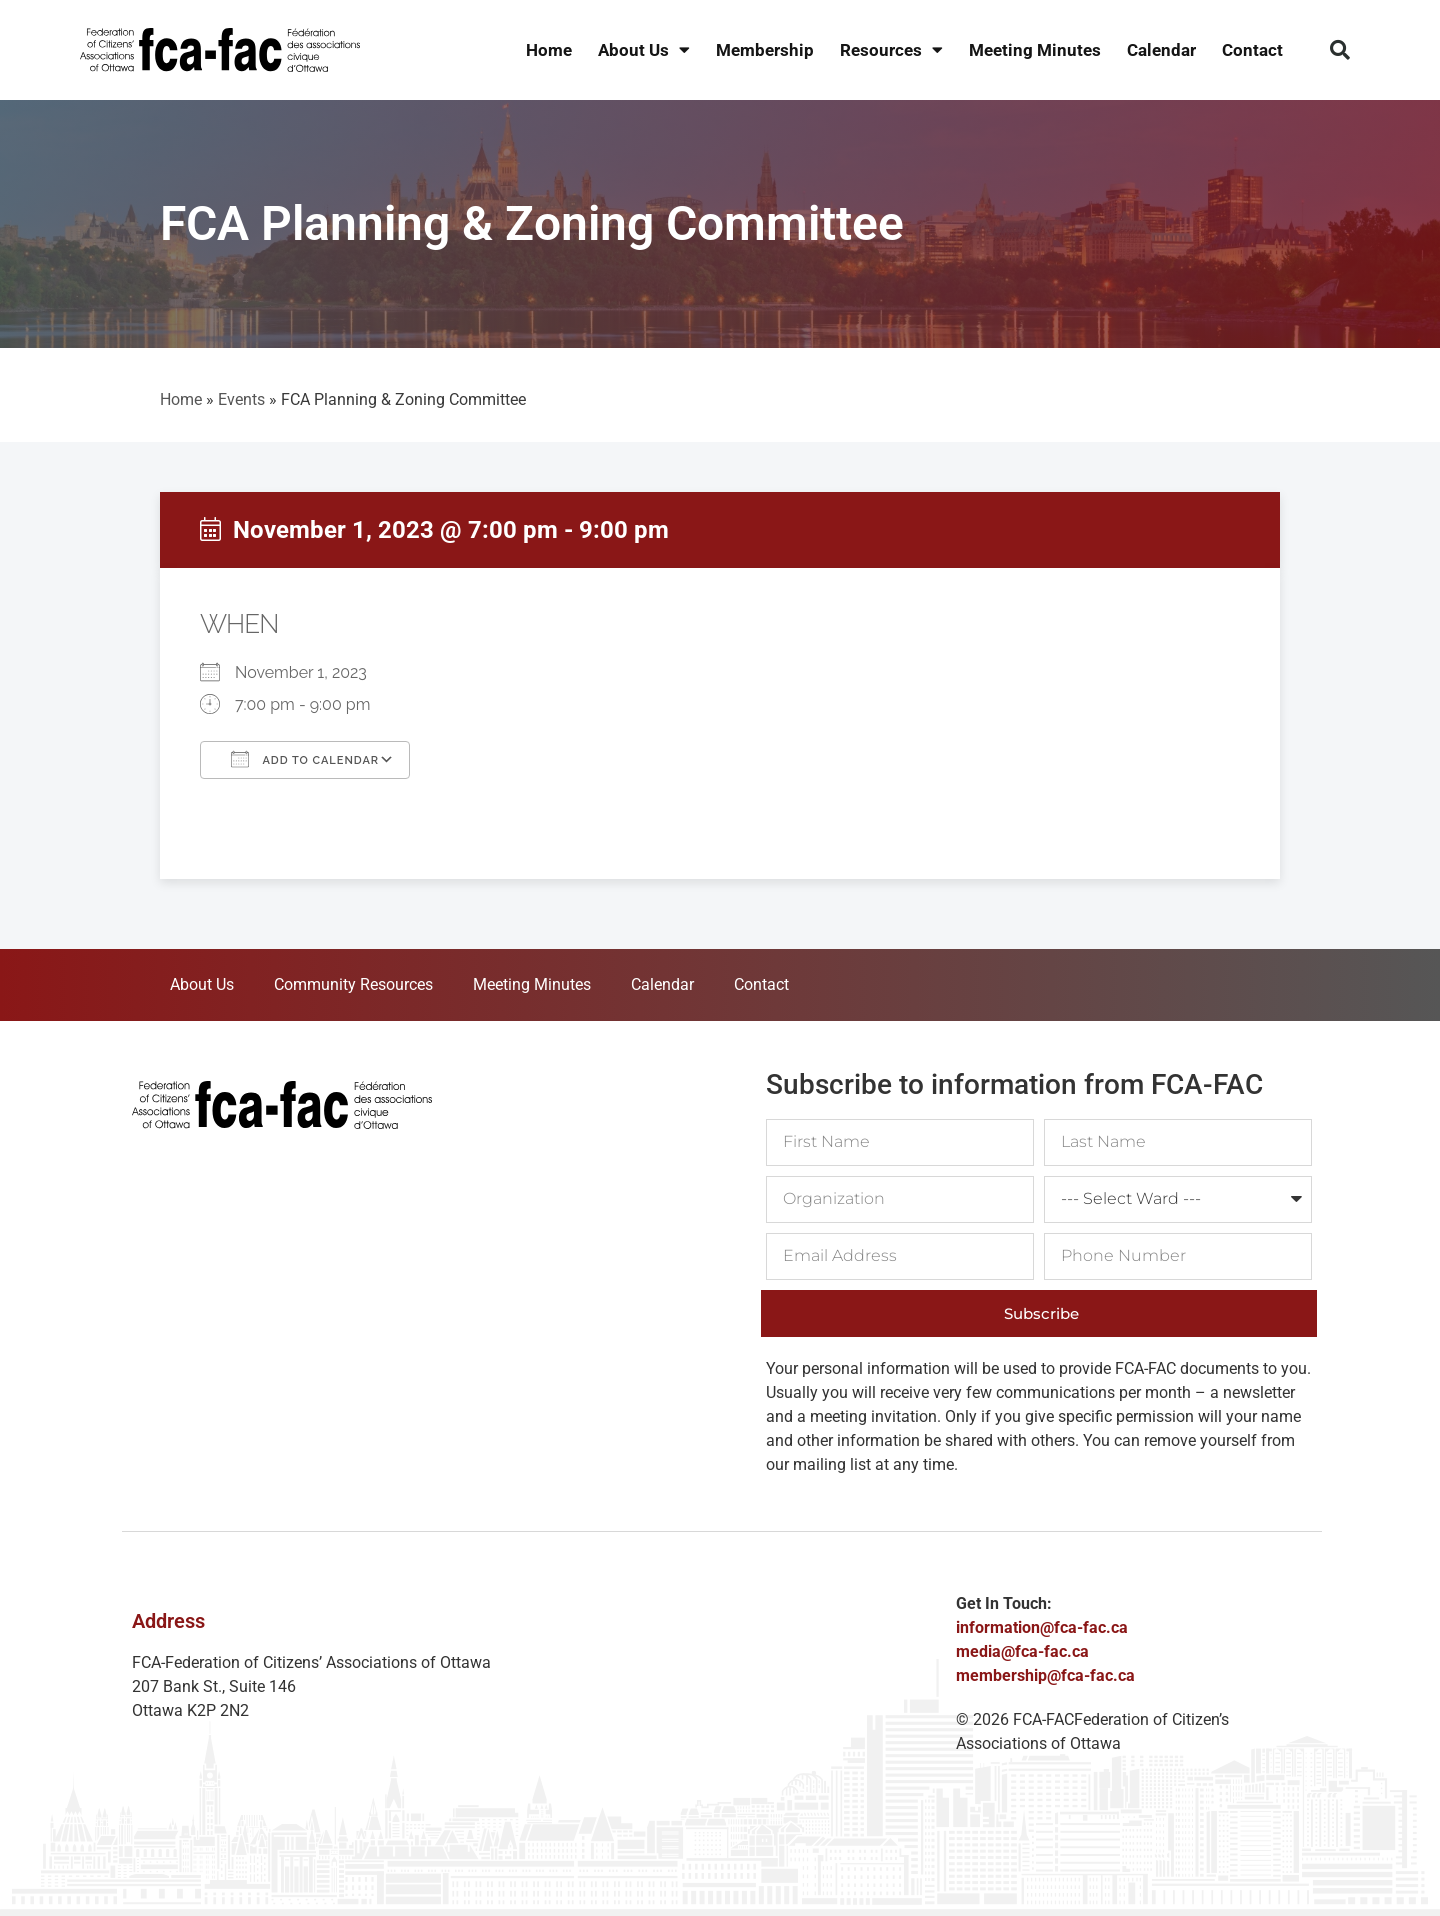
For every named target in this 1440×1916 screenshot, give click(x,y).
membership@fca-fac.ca (1045, 1675)
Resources (891, 50)
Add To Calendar (305, 759)
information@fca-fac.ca (1042, 1627)
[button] (1340, 50)
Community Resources (353, 984)
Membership (765, 50)
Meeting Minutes (1035, 50)
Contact (1252, 50)
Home (549, 50)
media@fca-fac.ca (1022, 1651)
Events (241, 399)
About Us (644, 50)
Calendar (1161, 50)
